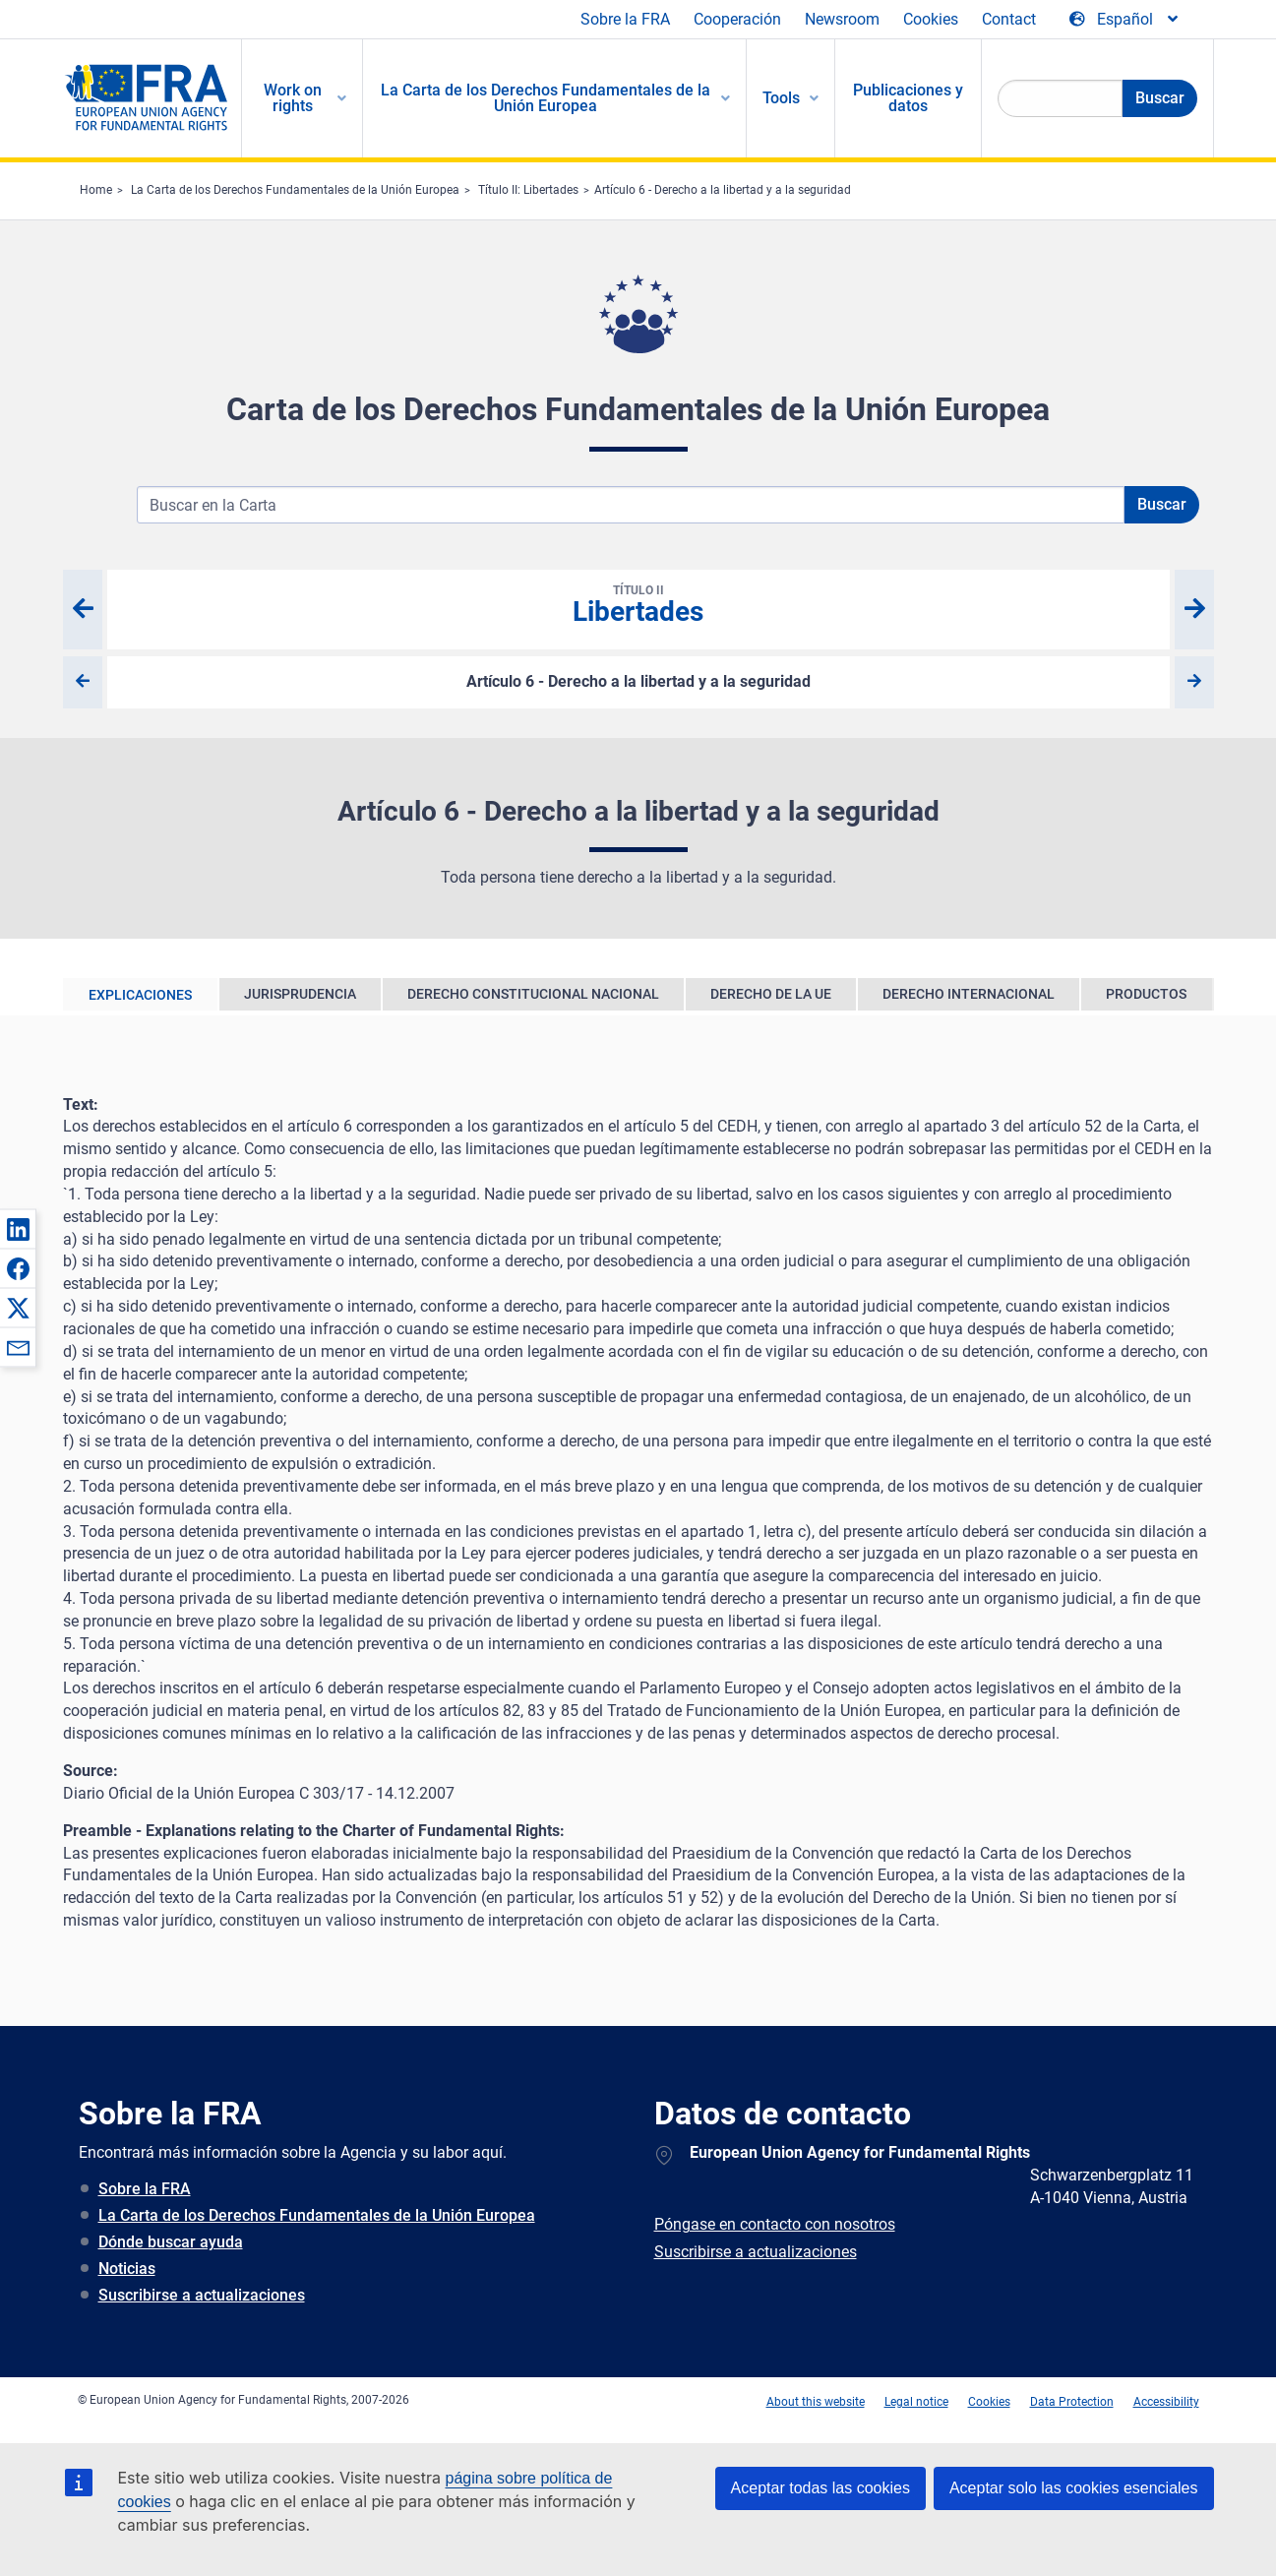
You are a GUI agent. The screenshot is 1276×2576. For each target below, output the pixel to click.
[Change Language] (1125, 19)
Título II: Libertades (528, 190)
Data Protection (1072, 2402)
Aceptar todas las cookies (820, 2488)
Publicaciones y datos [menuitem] (908, 98)
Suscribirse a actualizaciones (201, 2295)
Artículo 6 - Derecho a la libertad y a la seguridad (722, 190)
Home (96, 190)
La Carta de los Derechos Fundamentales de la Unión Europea (295, 190)
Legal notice (916, 2402)
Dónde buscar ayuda (170, 2242)
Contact (1009, 19)
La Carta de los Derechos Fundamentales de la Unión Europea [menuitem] (545, 98)
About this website (815, 2402)
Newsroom (842, 19)
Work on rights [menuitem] (293, 98)
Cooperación (737, 19)
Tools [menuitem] (781, 98)
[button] (17, 1229)
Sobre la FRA (625, 19)
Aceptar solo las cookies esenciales (1073, 2488)
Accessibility (1166, 2402)
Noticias (126, 2268)
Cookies (930, 19)
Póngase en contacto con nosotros (774, 2224)
